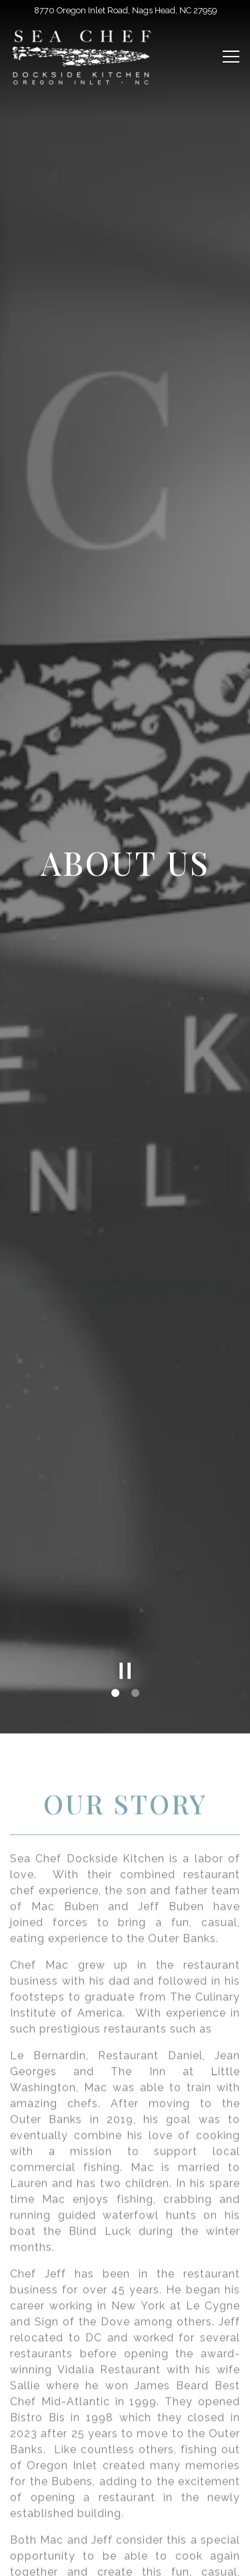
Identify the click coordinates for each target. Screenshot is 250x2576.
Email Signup (125, 2559)
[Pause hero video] (125, 1554)
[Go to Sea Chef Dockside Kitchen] (125, 10)
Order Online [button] (125, 2525)
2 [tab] (135, 1576)
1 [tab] (115, 1576)
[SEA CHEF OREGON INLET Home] (83, 57)
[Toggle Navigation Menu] (231, 56)
